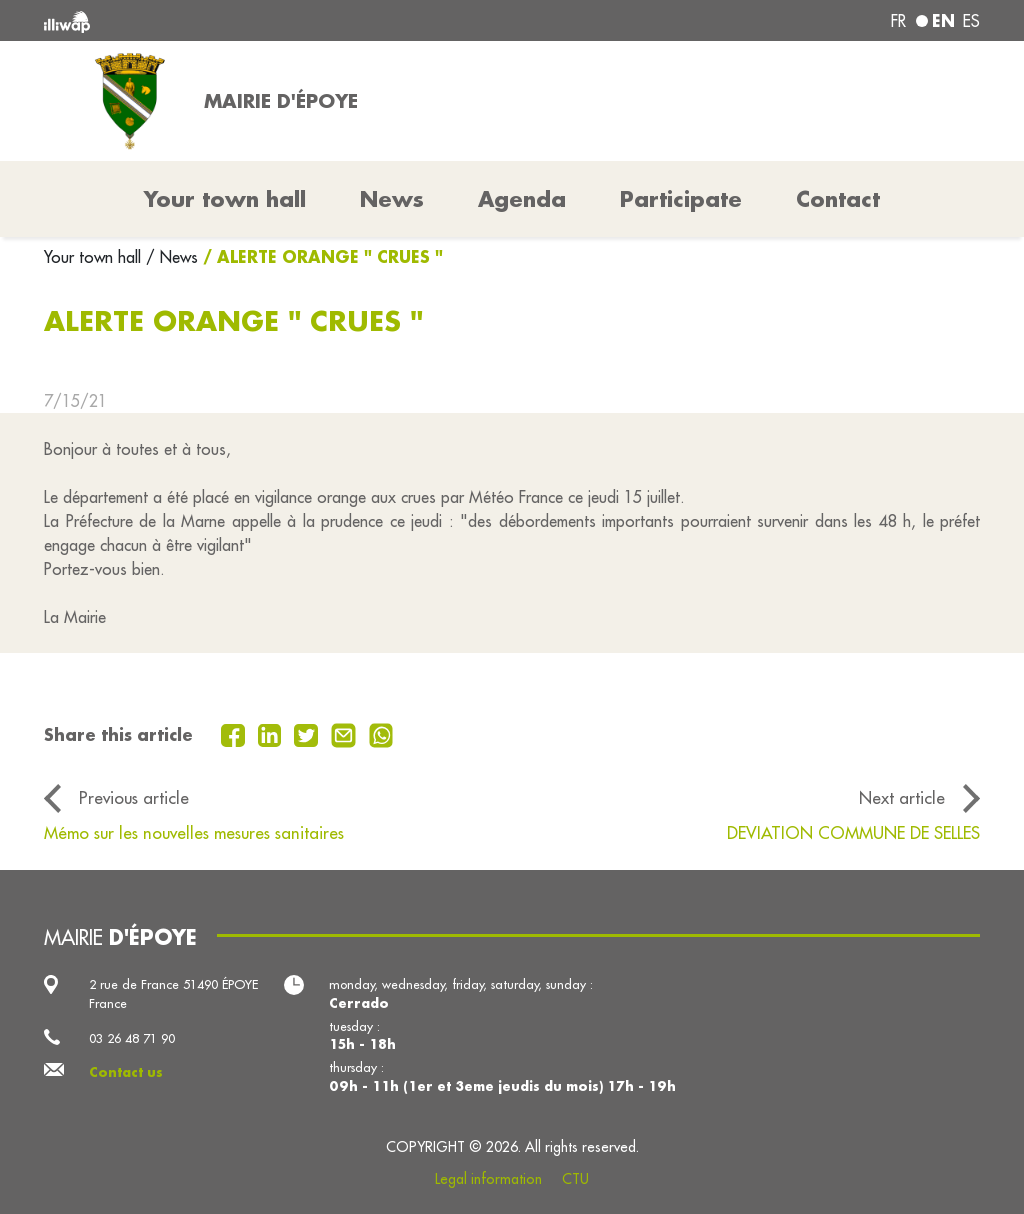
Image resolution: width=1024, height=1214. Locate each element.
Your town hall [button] (225, 199)
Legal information (488, 1179)
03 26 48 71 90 (132, 1038)
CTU (575, 1179)
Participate (681, 199)
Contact (838, 199)
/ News (172, 257)
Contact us (126, 1072)
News (392, 199)
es (971, 21)
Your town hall (95, 257)
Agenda (522, 199)
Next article (902, 797)
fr (898, 21)
